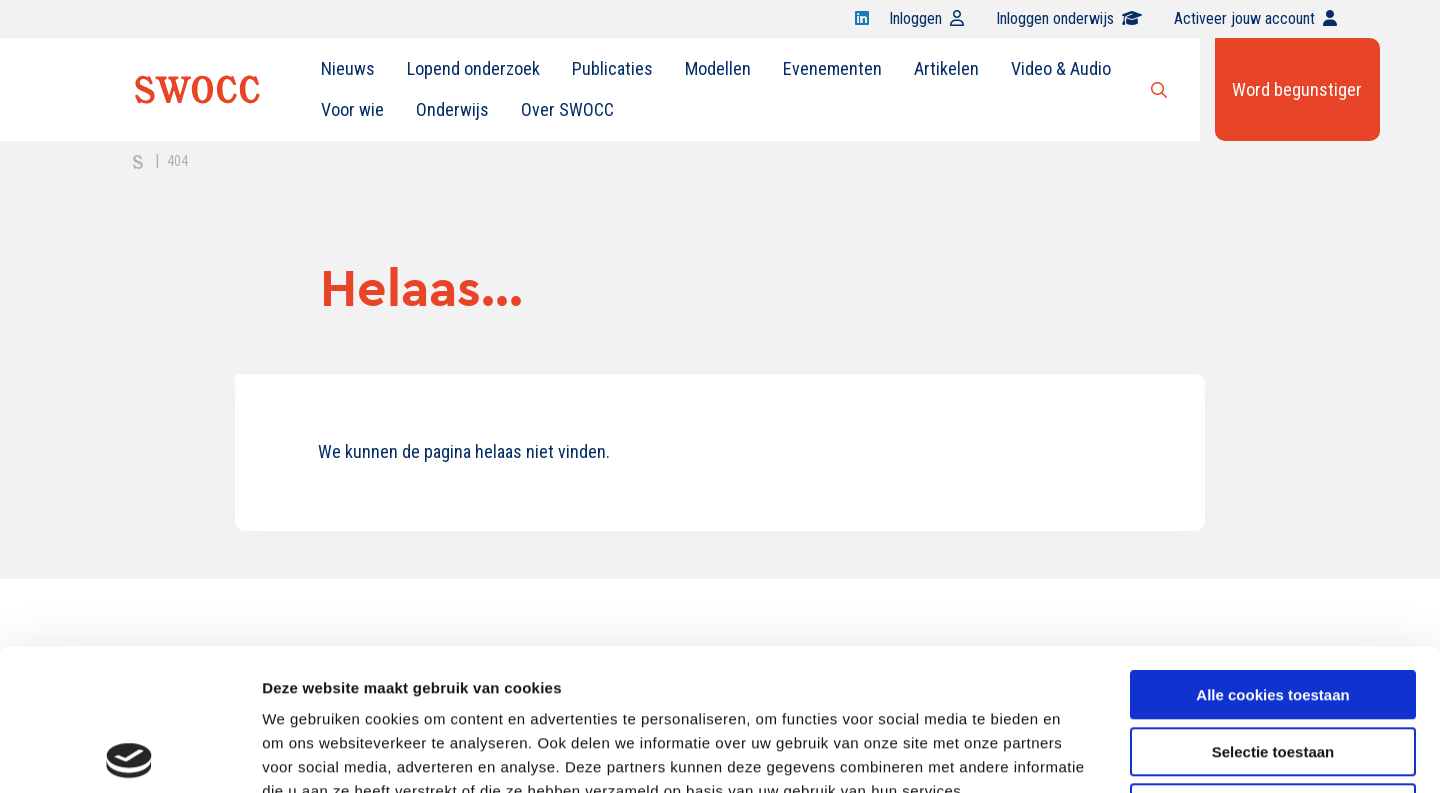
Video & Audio (1061, 68)
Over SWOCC (567, 109)
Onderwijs (452, 109)
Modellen (718, 68)
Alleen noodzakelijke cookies (1273, 666)
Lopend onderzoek (473, 68)
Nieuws (348, 68)
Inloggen (926, 18)
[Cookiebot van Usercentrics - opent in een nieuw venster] (129, 754)
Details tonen (1080, 753)
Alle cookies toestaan (1272, 553)
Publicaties (612, 68)
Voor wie (352, 109)
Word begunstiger (1297, 89)
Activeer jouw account (1255, 18)
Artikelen (946, 68)
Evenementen (832, 68)
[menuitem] (348, 69)
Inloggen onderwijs (1069, 18)
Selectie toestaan (1273, 610)
